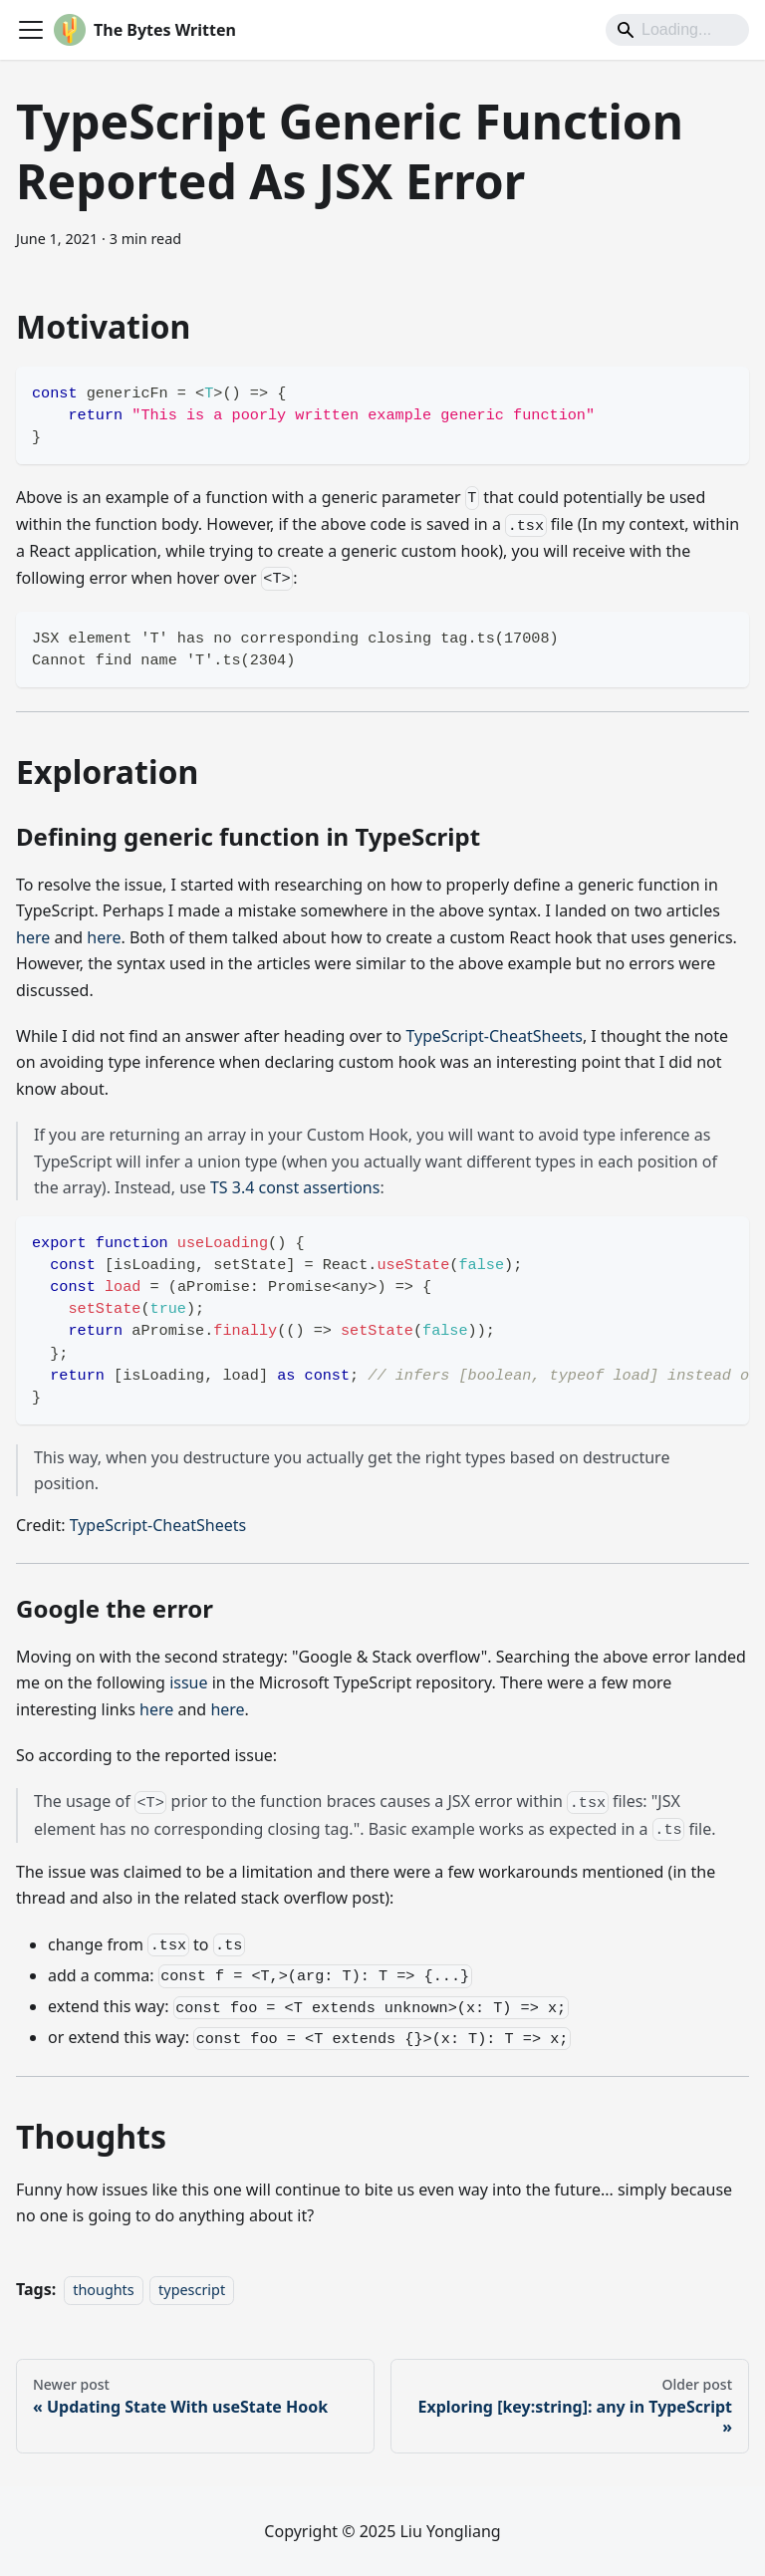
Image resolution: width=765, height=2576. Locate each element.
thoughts (103, 2289)
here (33, 937)
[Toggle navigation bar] (31, 30)
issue (188, 1682)
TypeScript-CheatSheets (494, 1036)
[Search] (677, 30)
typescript (191, 2289)
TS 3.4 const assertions (295, 1187)
